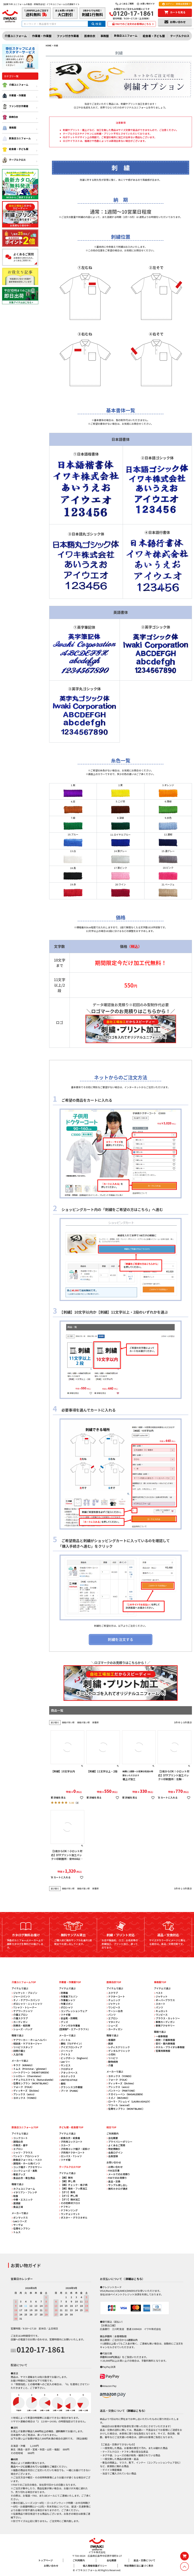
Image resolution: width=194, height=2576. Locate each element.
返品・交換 (113, 2181)
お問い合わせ (114, 2167)
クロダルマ (66, 2069)
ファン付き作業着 (68, 36)
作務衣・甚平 (20, 2145)
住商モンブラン (21, 2228)
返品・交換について (144, 2560)
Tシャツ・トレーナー (24, 2007)
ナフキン (64, 2206)
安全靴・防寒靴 (68, 2018)
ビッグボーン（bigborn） (74, 2058)
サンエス (64, 2065)
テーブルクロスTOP (70, 2167)
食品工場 (17, 2207)
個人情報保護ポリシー (95, 2565)
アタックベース (68, 2072)
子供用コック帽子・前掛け (74, 2149)
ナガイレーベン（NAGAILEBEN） (125, 2094)
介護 (109, 2065)
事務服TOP (160, 1982)
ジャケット (113, 2003)
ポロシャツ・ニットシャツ (27, 2003)
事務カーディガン (164, 2022)
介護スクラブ (20, 2018)
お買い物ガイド (145, 3)
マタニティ (113, 2022)
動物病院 (112, 2061)
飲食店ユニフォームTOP (25, 2127)
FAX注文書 (113, 2170)
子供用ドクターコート (72, 2152)
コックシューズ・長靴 (24, 2170)
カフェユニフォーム (23, 2188)
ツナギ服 (64, 2014)
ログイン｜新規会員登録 (175, 3)
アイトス (64, 2054)
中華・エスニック (22, 2199)
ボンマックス (20, 2217)
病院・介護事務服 (164, 2040)
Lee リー (64, 2061)
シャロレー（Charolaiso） (27, 2076)
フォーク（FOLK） (23, 2087)
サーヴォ (17, 2225)
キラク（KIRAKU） (23, 2065)
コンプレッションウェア (73, 2011)
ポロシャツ (66, 2007)
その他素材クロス (69, 2203)
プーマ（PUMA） (69, 2090)
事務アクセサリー (164, 2025)
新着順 (95, 1722)
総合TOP (111, 2127)
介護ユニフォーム (16, 36)
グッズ (63, 2022)
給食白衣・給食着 (69, 2138)
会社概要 (112, 2138)
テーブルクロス (179, 36)
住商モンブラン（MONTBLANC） (31, 2083)
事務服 (104, 36)
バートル (64, 2040)
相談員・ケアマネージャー (27, 2043)
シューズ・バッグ (22, 2029)
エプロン (112, 2018)
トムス (16, 2232)
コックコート (20, 2138)
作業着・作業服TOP (70, 1982)
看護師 (110, 2040)
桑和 (62, 2083)
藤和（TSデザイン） (71, 2043)
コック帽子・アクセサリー (27, 2167)
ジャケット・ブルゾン (24, 1993)
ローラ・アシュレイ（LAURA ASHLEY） (129, 2101)
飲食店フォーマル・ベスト (27, 2159)
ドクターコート (115, 1996)
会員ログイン (114, 2152)
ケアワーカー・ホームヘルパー (29, 2040)
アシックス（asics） (24, 2094)
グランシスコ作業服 (71, 2087)
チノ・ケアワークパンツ (26, 2000)
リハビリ (112, 2058)
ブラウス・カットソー (167, 2018)
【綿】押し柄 (67, 2181)
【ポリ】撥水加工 (69, 2199)
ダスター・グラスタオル (73, 2217)
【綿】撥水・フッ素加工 (73, 2188)
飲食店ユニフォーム (125, 35)
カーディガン (20, 2022)
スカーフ (64, 2145)
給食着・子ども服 (154, 36)
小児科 (110, 2054)
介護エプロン (20, 2014)
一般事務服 (161, 2036)
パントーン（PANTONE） (121, 2090)
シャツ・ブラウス (22, 2152)
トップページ (45, 2560)
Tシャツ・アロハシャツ (25, 2156)
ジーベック (66, 2050)
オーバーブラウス (164, 2000)
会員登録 (112, 2156)
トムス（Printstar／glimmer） (30, 2068)
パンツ (111, 2014)
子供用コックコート (71, 2141)
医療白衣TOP (113, 1982)
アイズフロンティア (70, 2047)
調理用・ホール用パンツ (26, 2163)
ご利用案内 (79, 2560)
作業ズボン (66, 2003)
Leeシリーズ (19, 2221)
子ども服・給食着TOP (71, 2127)
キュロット (161, 2011)
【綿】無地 (66, 2177)
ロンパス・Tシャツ (70, 2156)
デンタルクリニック (118, 2050)
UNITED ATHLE (68, 2080)
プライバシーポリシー (119, 2141)
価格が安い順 (68, 1722)
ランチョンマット (69, 2214)
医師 (109, 2043)
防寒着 (63, 1993)
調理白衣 (17, 2141)
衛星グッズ (18, 2174)
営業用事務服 (162, 2050)
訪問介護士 (18, 2050)
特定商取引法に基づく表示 (138, 2565)
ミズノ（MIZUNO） (118, 2098)
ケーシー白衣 (114, 2011)
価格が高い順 (83, 1722)
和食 (15, 2196)
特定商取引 (113, 2149)
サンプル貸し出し (117, 2185)
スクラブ (112, 1993)
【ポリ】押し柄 (68, 2195)
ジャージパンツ (21, 1996)
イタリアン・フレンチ (24, 2192)
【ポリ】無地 (67, 2192)
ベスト (158, 1993)
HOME (48, 45)
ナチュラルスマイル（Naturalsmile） (33, 2079)
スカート (159, 2003)
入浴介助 (17, 2054)
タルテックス (67, 2076)
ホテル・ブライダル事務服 (169, 2047)
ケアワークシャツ (22, 2011)
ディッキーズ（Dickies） (26, 2090)
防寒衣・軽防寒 (21, 2025)
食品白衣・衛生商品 (23, 2178)
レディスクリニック (118, 2047)
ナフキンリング (68, 2210)
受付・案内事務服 (164, 2043)
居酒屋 (16, 2203)
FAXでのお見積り (116, 2177)
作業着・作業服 (41, 36)
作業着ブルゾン (68, 1996)
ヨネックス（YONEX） (25, 2098)
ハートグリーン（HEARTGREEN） (31, 2072)
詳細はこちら (133, 2279)
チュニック (113, 2000)
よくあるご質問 (124, 3)
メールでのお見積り (118, 2174)
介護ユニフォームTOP (24, 1982)
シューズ (112, 2025)
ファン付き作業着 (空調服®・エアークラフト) (74, 2027)
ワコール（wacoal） (118, 2105)
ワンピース (113, 2007)
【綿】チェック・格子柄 (73, 2185)
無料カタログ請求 (117, 2188)
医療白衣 (89, 36)
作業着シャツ (67, 2000)
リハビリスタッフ (22, 2047)
